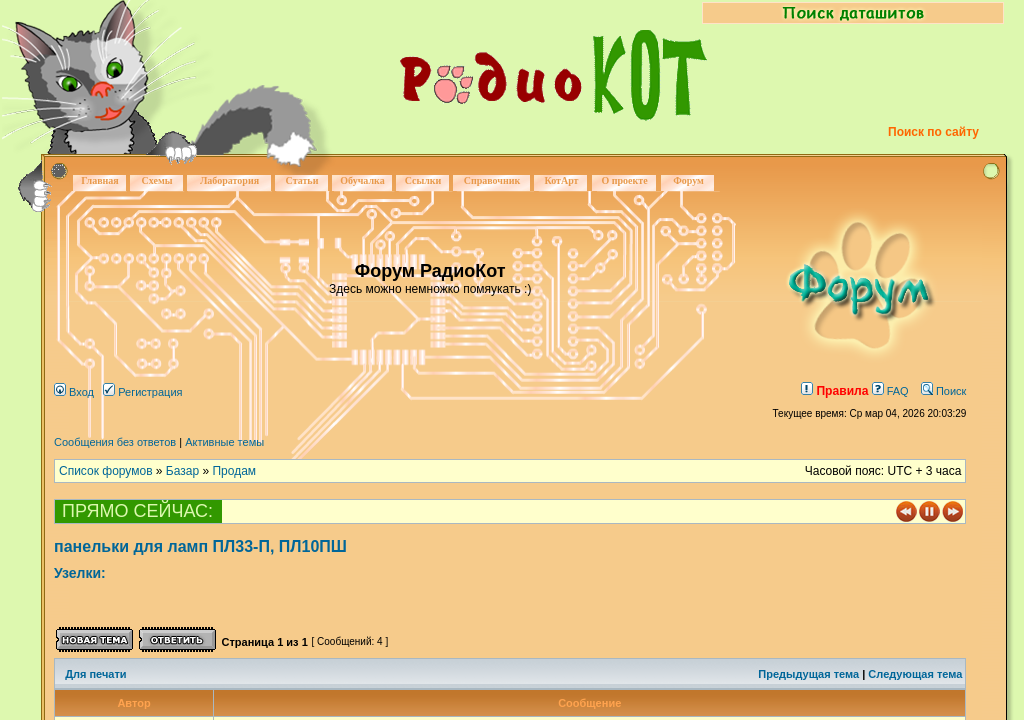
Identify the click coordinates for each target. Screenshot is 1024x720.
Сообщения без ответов (115, 442)
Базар (182, 471)
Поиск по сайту (933, 132)
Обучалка (362, 180)
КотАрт (561, 180)
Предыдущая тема (808, 674)
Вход (74, 392)
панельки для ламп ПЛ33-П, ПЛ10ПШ (200, 546)
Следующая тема (915, 674)
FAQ (890, 391)
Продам (234, 471)
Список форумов (106, 471)
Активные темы (224, 442)
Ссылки (423, 180)
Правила (834, 391)
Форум (688, 180)
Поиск (944, 391)
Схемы (156, 180)
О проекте (624, 180)
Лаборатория (229, 180)
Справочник (492, 180)
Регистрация (142, 392)
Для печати (95, 674)
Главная (99, 180)
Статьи (302, 180)
